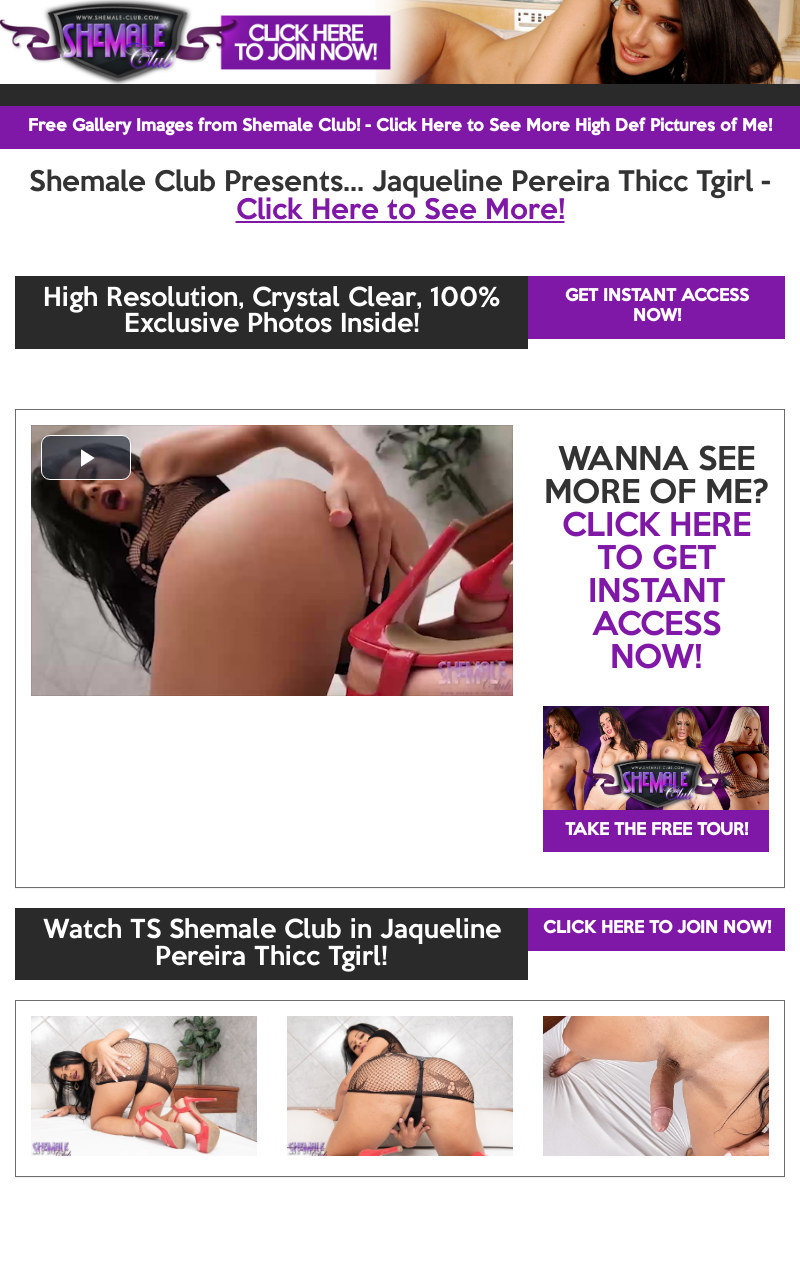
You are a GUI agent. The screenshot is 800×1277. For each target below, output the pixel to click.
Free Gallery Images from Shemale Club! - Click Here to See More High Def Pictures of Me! (400, 126)
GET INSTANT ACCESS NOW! (657, 306)
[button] (86, 457)
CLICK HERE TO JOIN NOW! (657, 928)
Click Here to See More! (400, 211)
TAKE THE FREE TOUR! (656, 830)
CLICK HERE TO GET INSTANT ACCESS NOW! (656, 593)
